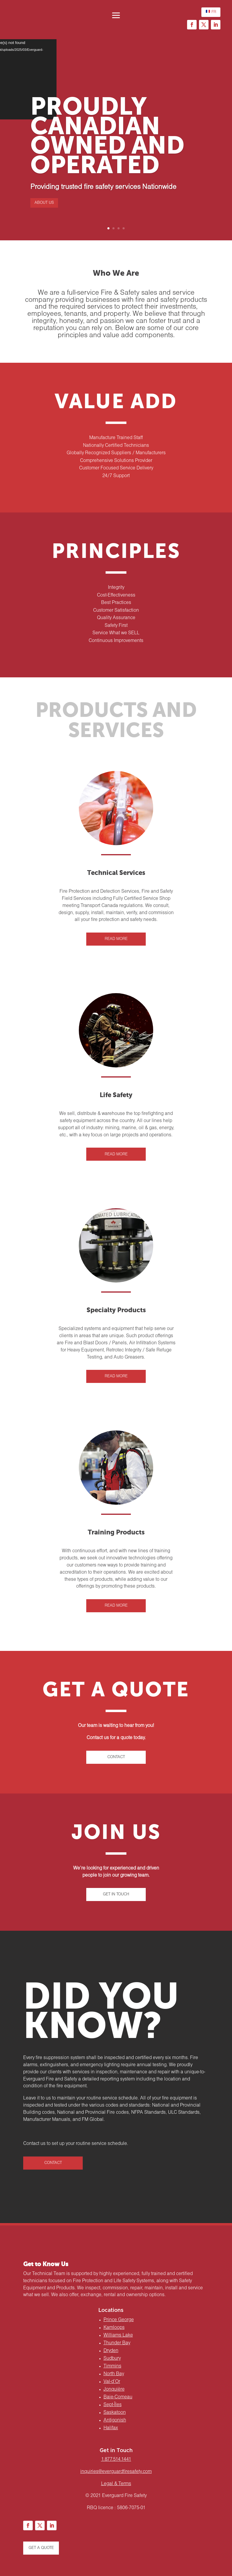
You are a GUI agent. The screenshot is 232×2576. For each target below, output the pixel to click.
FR (211, 11)
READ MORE (116, 939)
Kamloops (114, 2328)
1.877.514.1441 (116, 2459)
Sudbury (112, 2358)
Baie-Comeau (118, 2397)
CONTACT (116, 1757)
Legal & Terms (116, 2484)
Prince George (119, 2320)
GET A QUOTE (41, 2548)
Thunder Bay (117, 2343)
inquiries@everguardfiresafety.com (116, 2472)
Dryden (111, 2351)
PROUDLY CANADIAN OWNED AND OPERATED (107, 137)
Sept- (113, 2405)
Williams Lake (118, 2335)
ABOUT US (44, 202)
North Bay (114, 2374)
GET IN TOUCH (116, 1894)
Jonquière (114, 2389)
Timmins (112, 2366)
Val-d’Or (112, 2382)
